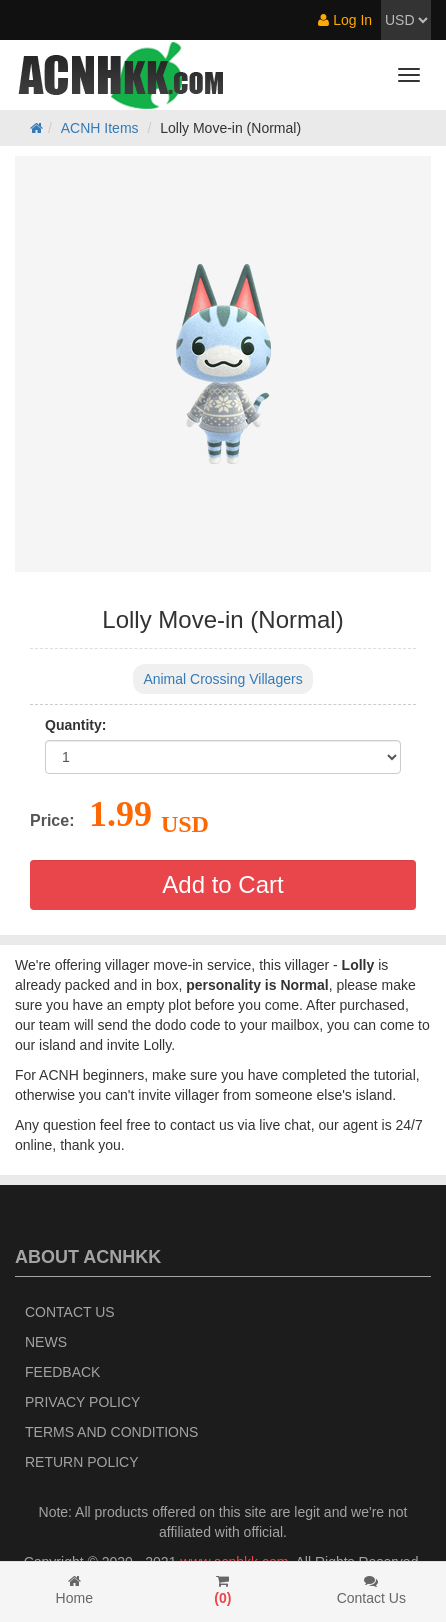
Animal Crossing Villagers (222, 679)
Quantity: (75, 725)
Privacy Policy (82, 1402)
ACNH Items (100, 128)
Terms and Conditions (111, 1432)
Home (74, 1590)
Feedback (62, 1372)
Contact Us (70, 1312)
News (46, 1342)
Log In (345, 20)
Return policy (82, 1462)
